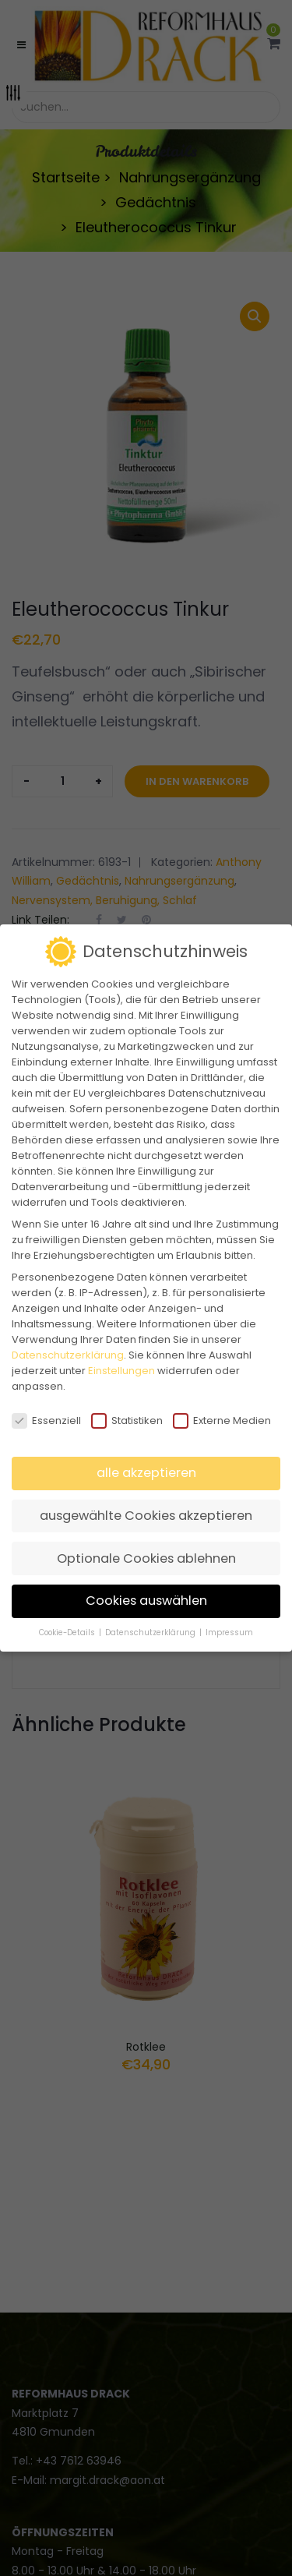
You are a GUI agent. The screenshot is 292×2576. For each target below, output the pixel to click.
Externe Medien (222, 1421)
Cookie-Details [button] (68, 1632)
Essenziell (46, 1421)
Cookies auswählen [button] (146, 1601)
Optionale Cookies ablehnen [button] (146, 1558)
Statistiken (127, 1421)
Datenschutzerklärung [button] (151, 1632)
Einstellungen (121, 1370)
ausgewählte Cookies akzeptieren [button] (146, 1516)
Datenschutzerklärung (68, 1355)
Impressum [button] (229, 1632)
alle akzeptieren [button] (146, 1473)
